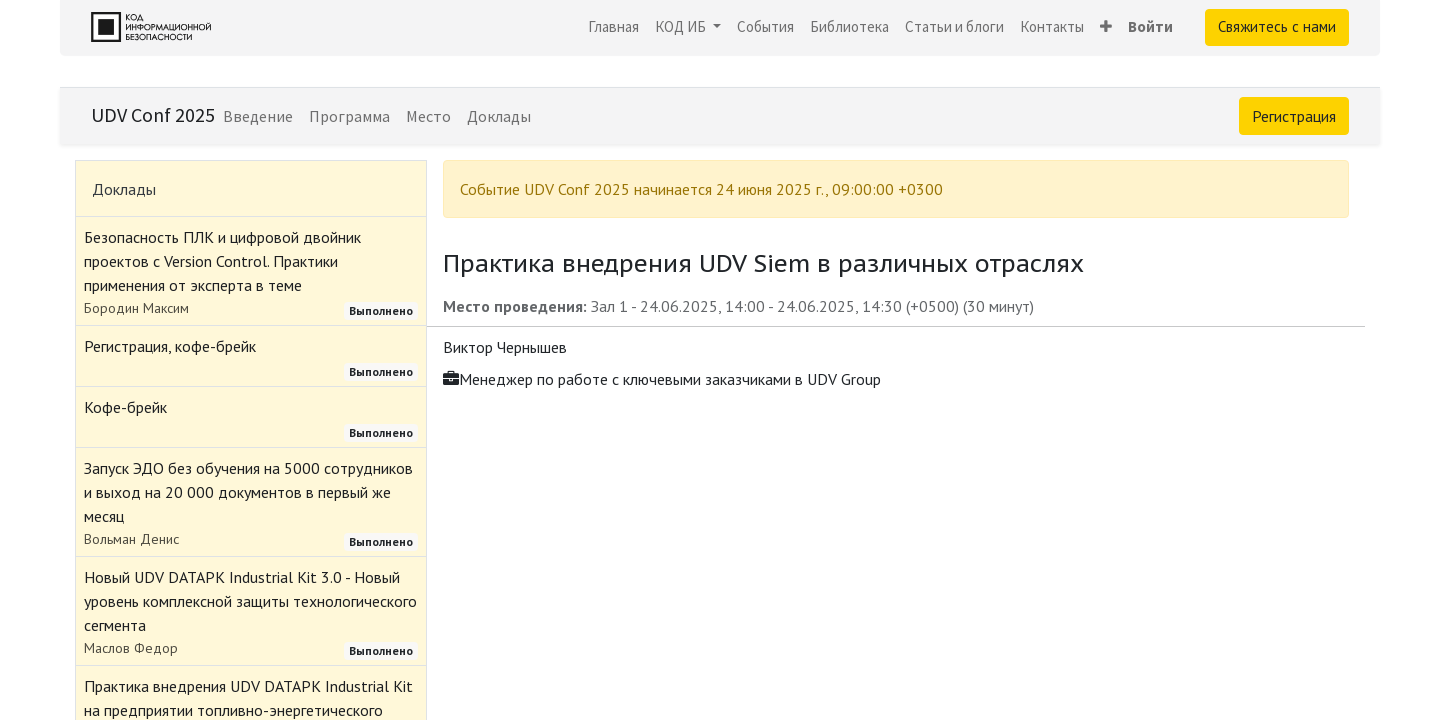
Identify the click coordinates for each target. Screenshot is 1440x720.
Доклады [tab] (124, 189)
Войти (1150, 26)
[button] (1106, 27)
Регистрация (1294, 116)
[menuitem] (613, 27)
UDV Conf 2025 (153, 114)
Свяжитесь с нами (1277, 26)
